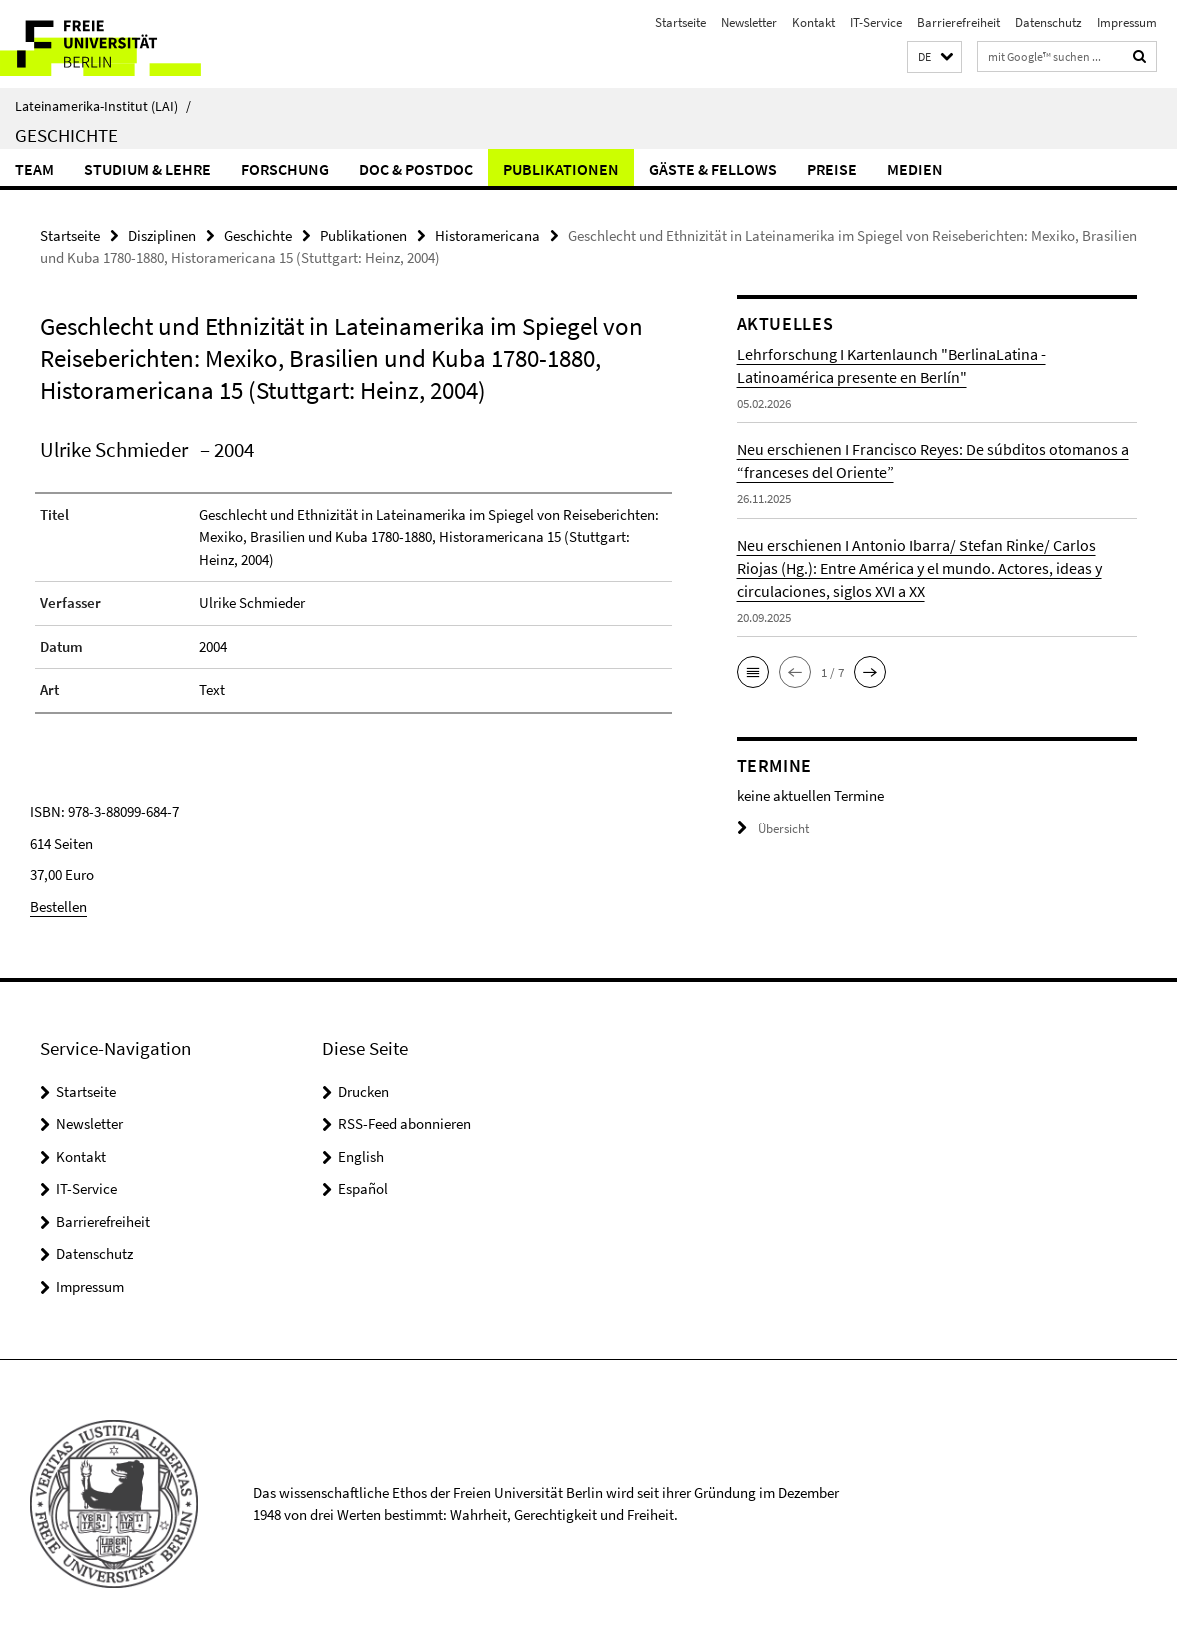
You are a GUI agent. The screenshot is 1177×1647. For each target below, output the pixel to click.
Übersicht (773, 828)
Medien (915, 169)
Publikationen (561, 169)
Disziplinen (162, 235)
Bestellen (58, 906)
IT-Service (876, 22)
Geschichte (66, 135)
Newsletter (749, 22)
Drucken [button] (363, 1090)
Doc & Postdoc (416, 169)
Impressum (1127, 22)
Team (34, 169)
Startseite (680, 22)
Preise (832, 169)
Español (363, 1188)
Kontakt (813, 22)
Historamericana (487, 235)
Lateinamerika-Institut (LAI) (103, 106)
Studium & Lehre (147, 169)
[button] (934, 57)
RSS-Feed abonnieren (404, 1123)
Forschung (285, 169)
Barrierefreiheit (958, 22)
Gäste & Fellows (713, 169)
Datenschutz (1048, 22)
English (361, 1155)
